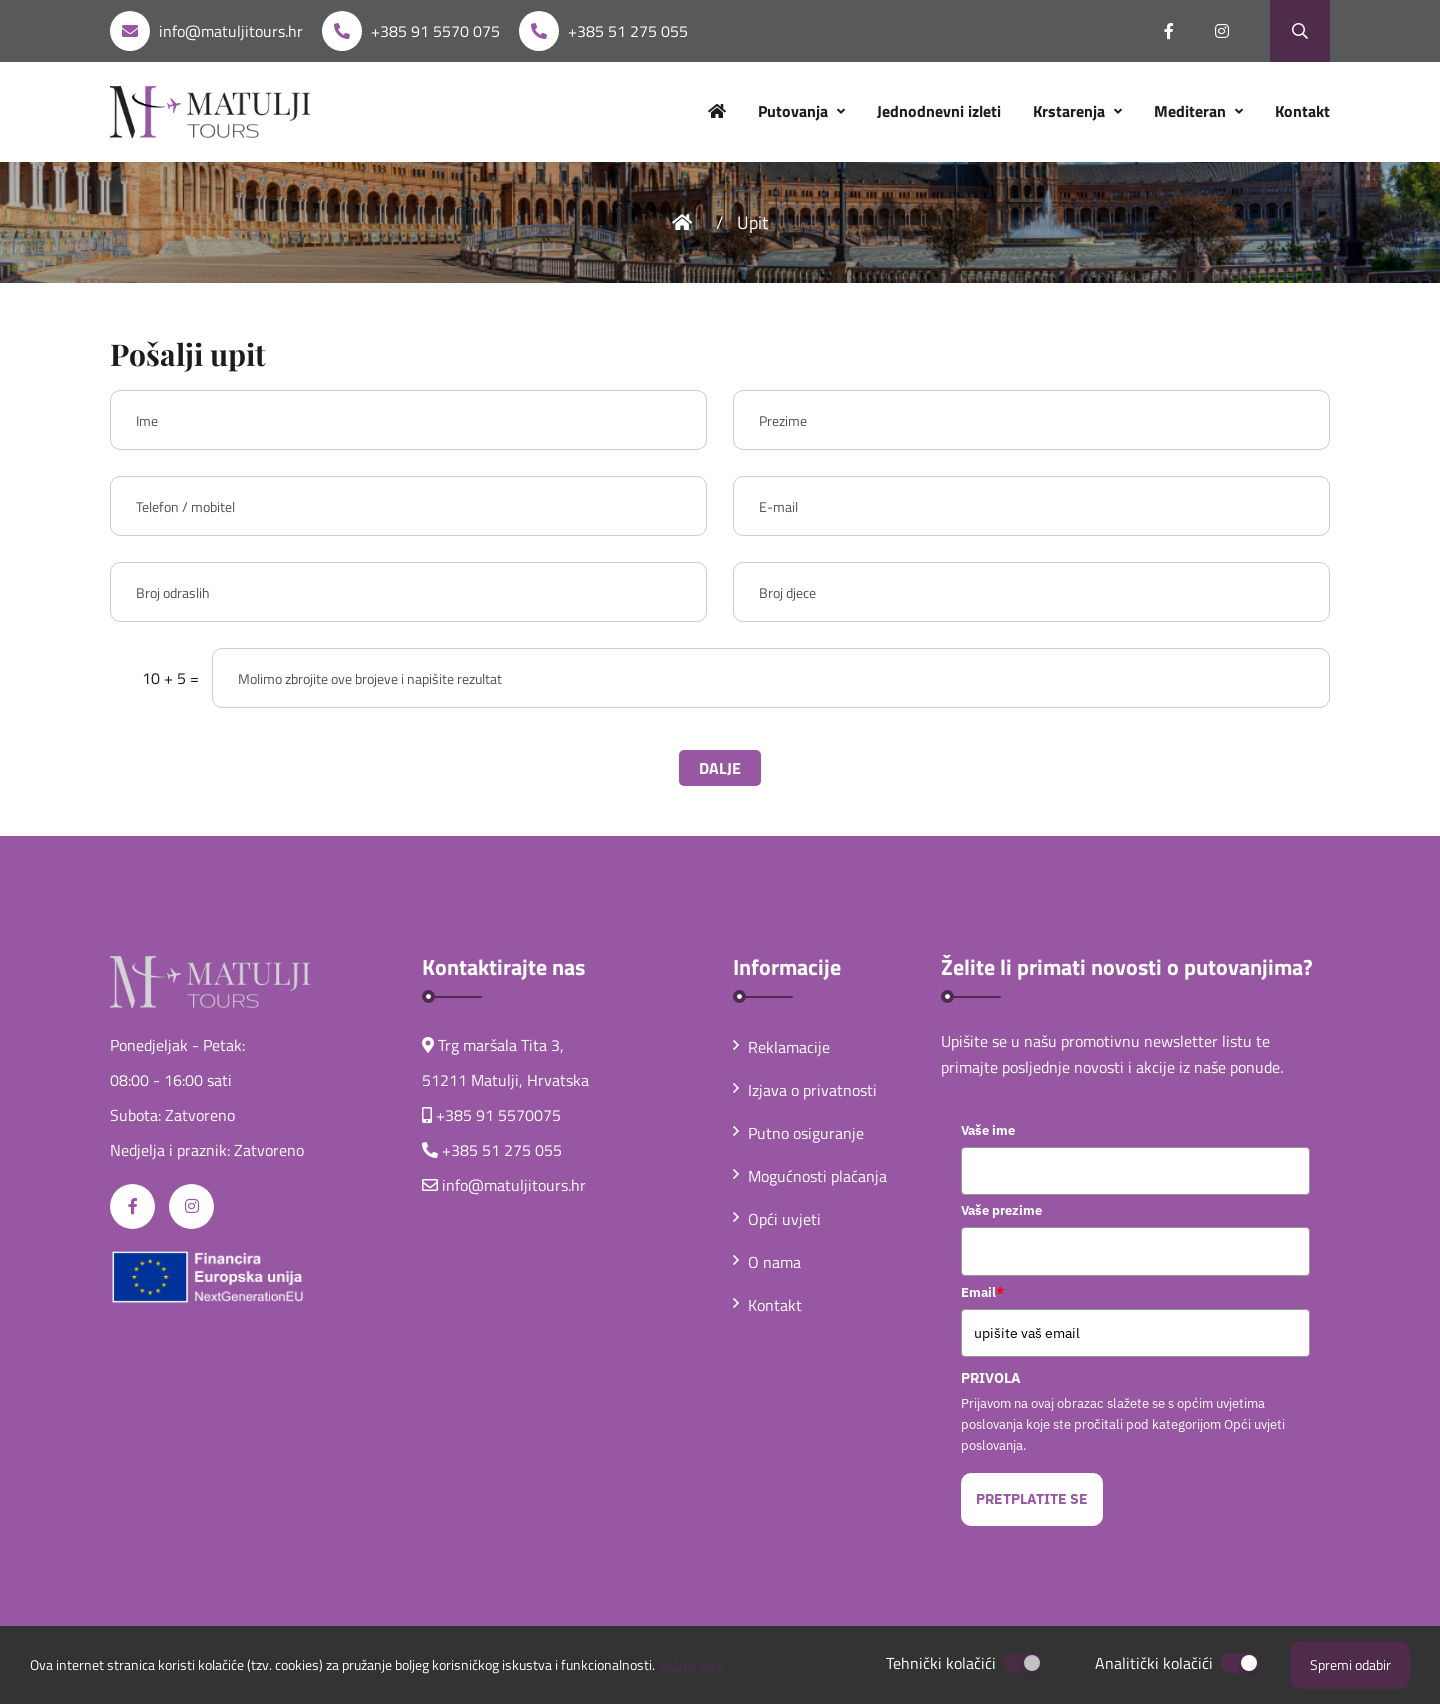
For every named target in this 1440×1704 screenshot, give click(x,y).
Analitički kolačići (1154, 1663)
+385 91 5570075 (498, 1115)
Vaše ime (988, 1130)
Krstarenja (1071, 111)
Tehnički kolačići (941, 1663)
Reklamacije (781, 1047)
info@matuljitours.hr (231, 31)
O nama (767, 1262)
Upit (752, 222)
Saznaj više (691, 1664)
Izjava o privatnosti (805, 1090)
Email (982, 1292)
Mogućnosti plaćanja (810, 1176)
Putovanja (795, 111)
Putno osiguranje (798, 1133)
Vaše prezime (1001, 1210)
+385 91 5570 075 (435, 31)
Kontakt (1302, 111)
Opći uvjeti (777, 1219)
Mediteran (1192, 111)
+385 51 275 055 (628, 31)
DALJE (720, 768)
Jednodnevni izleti (939, 111)
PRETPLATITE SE (1032, 1499)
